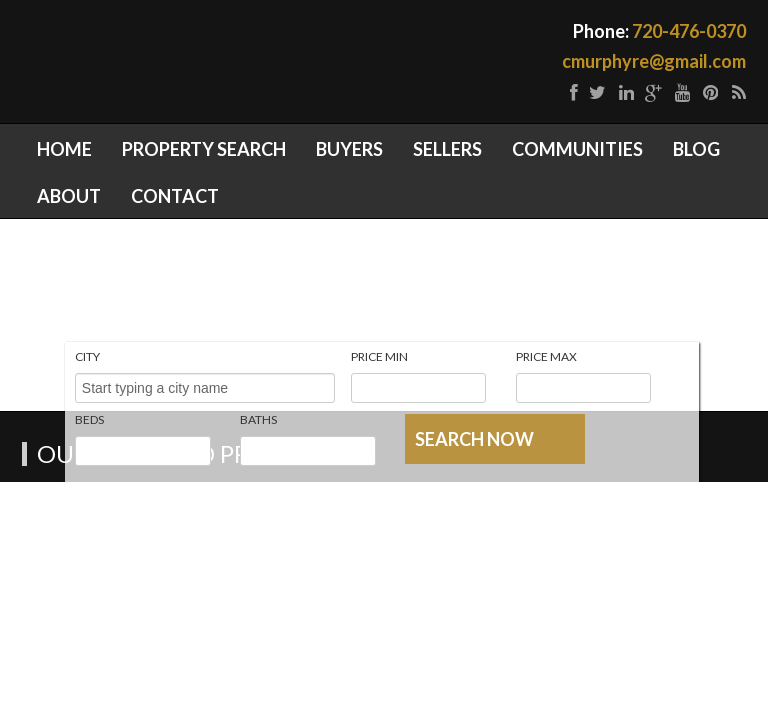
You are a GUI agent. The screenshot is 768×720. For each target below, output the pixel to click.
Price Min (379, 357)
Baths (258, 420)
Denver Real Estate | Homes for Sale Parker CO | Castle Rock (307, 52)
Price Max (546, 357)
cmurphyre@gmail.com (654, 61)
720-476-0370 (689, 31)
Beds (89, 420)
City (87, 357)
